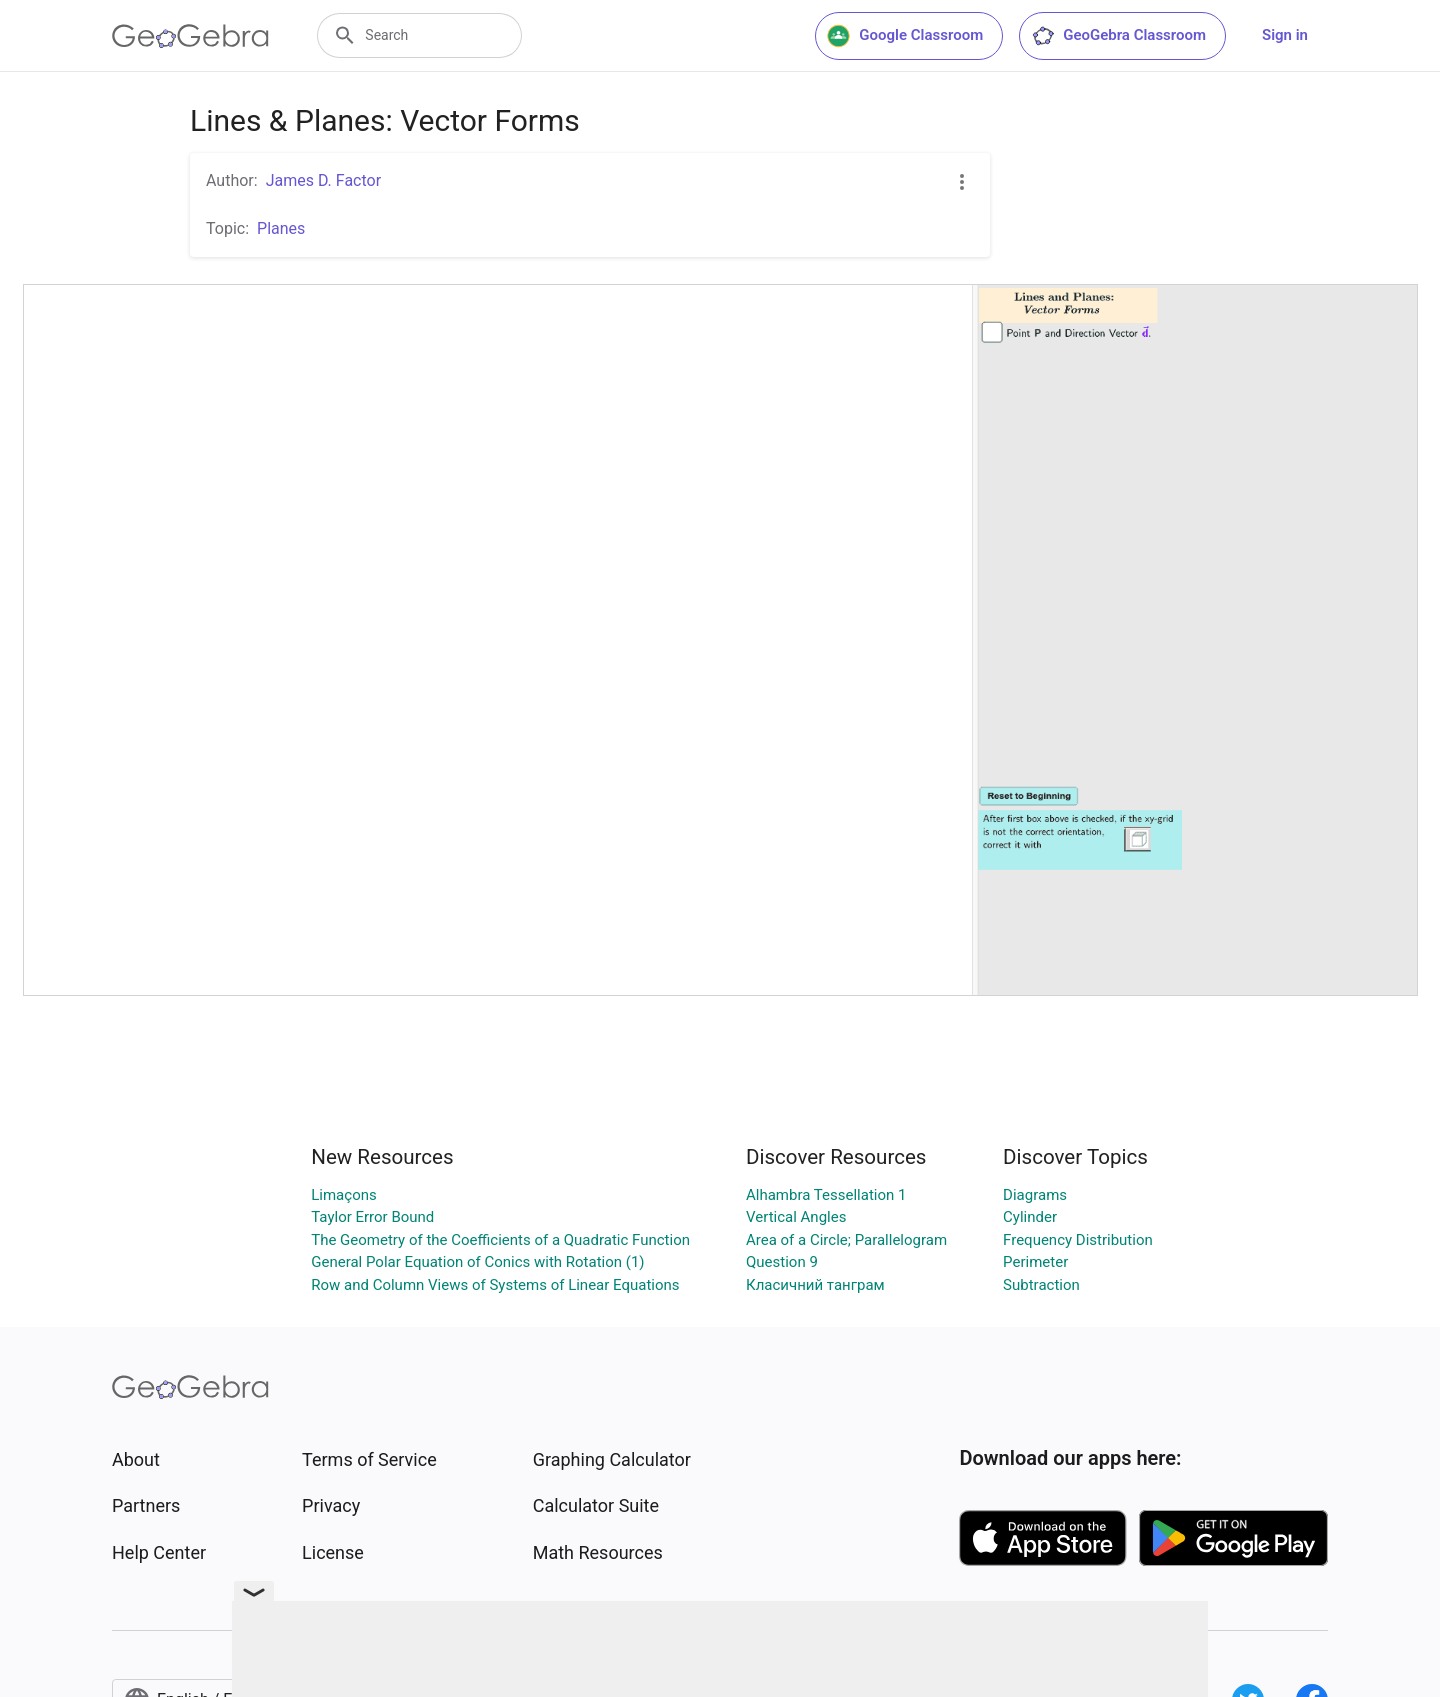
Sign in (1285, 35)
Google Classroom (905, 36)
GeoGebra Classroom (1118, 36)
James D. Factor (323, 180)
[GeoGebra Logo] (190, 36)
